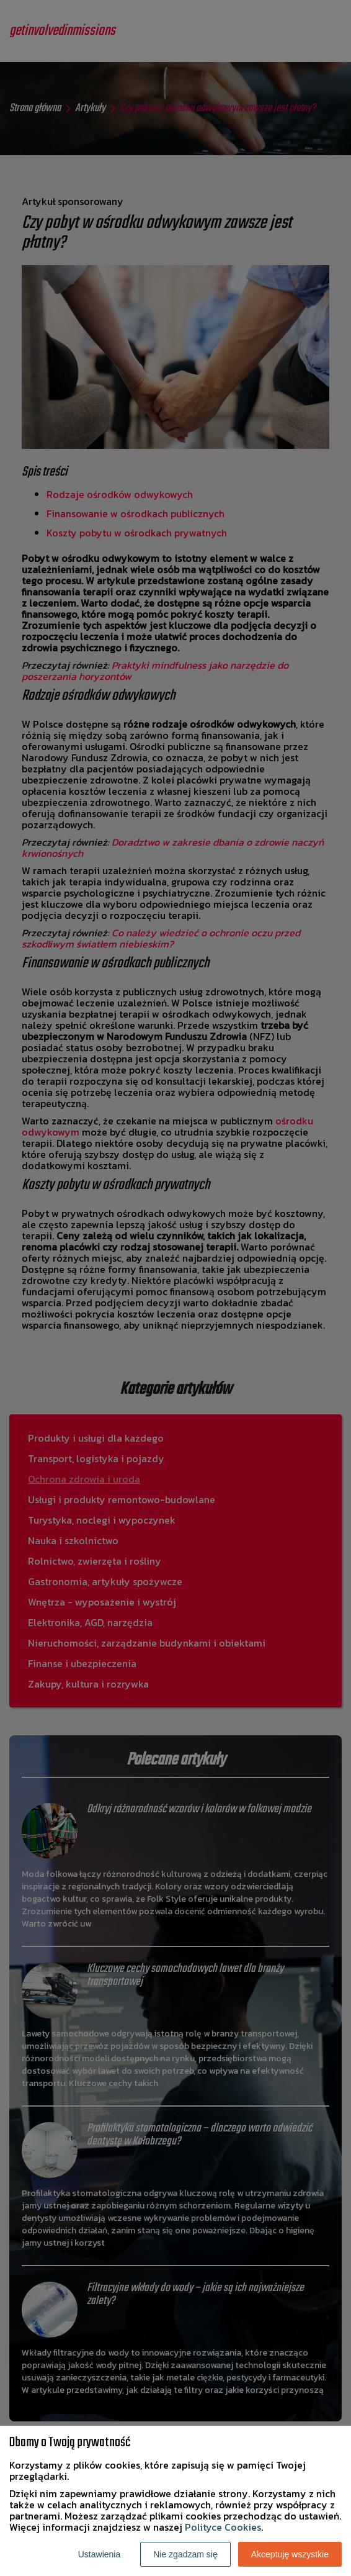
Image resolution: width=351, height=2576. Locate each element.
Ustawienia (99, 2554)
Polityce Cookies (223, 2527)
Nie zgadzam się (185, 2554)
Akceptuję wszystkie (290, 2554)
